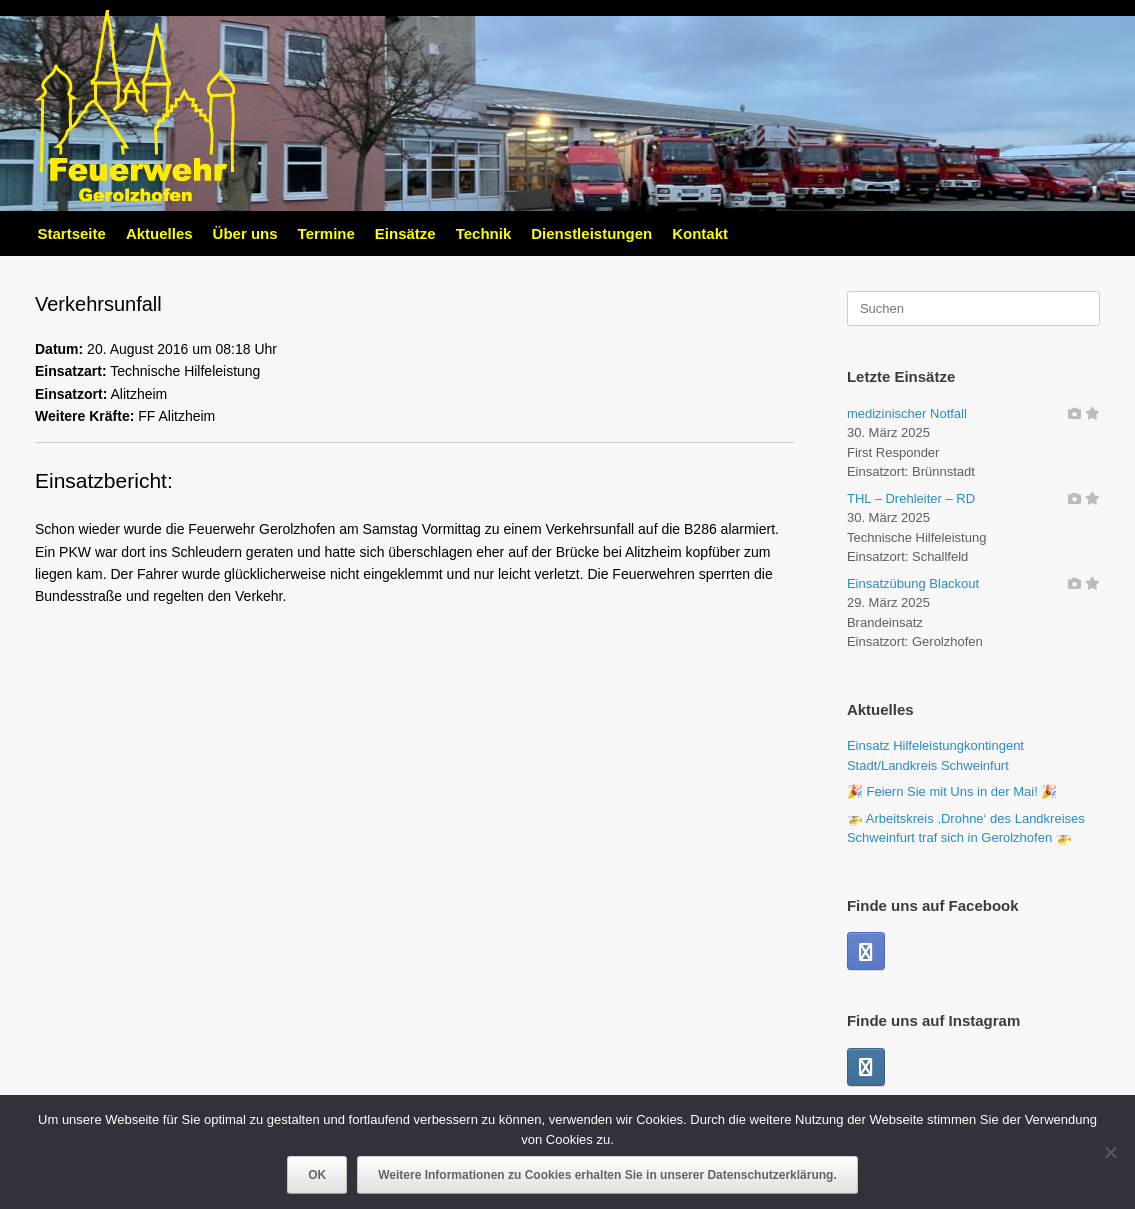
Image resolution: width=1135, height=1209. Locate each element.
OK (317, 1175)
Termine (326, 233)
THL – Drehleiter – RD (911, 498)
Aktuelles (159, 233)
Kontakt (700, 233)
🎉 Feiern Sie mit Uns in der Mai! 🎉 (952, 791)
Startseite (72, 233)
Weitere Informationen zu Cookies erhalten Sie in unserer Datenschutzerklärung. (607, 1175)
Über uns (245, 233)
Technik (484, 233)
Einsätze (405, 233)
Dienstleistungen (591, 233)
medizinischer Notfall (907, 413)
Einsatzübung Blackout (913, 583)
